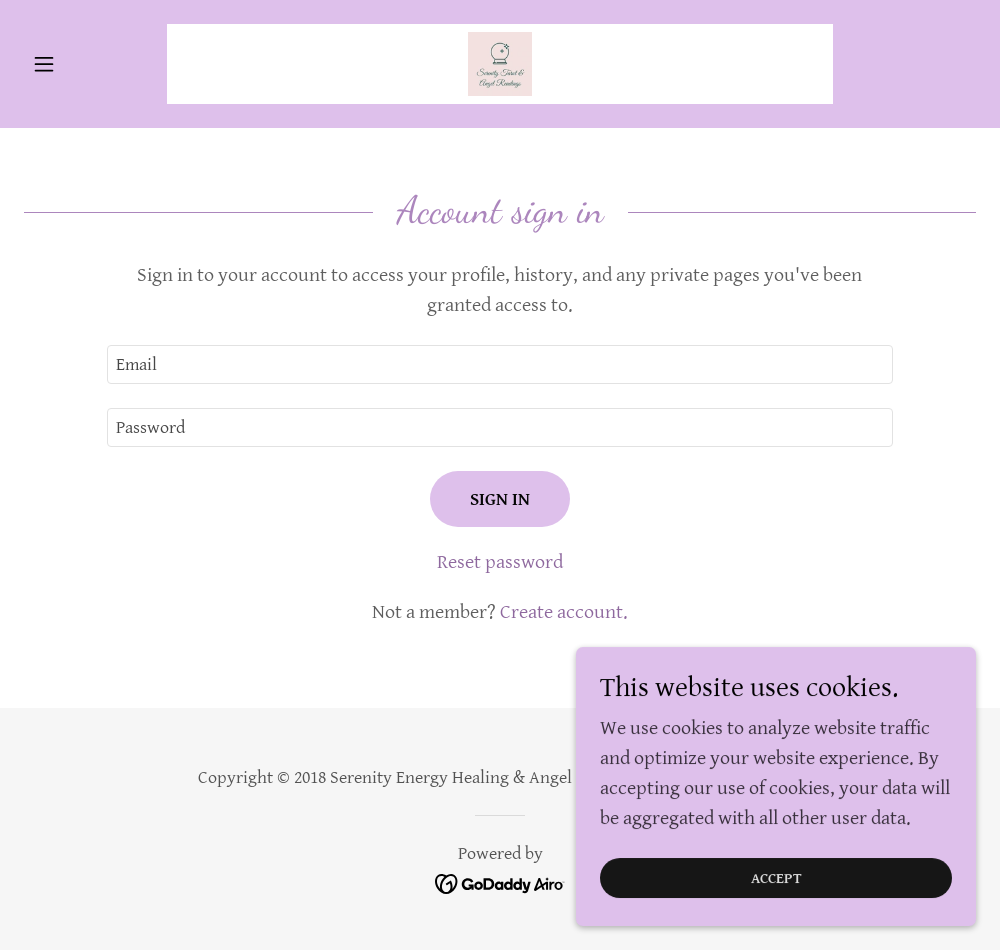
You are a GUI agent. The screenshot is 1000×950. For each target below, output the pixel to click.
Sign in (500, 499)
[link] (500, 64)
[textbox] (499, 364)
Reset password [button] (500, 562)
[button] (95, 64)
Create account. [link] (564, 612)
